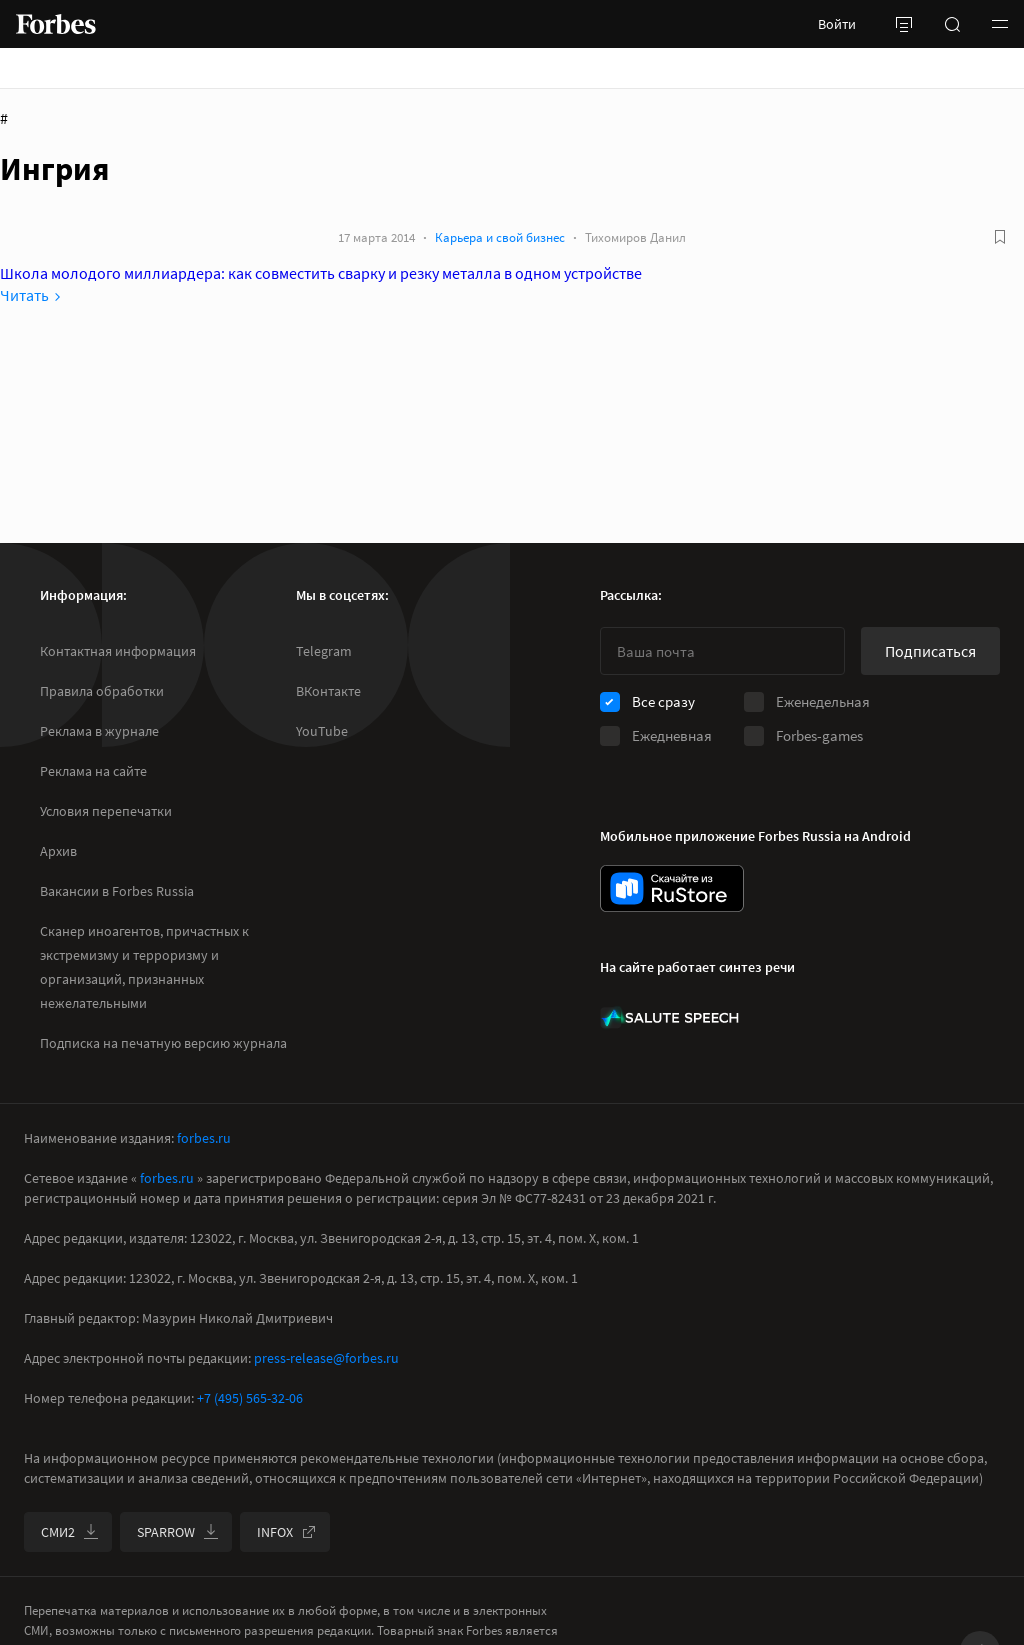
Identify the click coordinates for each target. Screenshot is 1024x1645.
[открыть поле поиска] (952, 24)
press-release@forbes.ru (326, 1358)
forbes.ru (204, 1138)
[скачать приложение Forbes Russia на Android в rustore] (672, 888)
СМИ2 (70, 1532)
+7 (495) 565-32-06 (250, 1398)
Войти (837, 24)
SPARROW (178, 1532)
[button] (1000, 24)
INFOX (287, 1532)
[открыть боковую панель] (904, 24)
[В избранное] (1000, 237)
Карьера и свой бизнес (500, 237)
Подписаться (930, 651)
